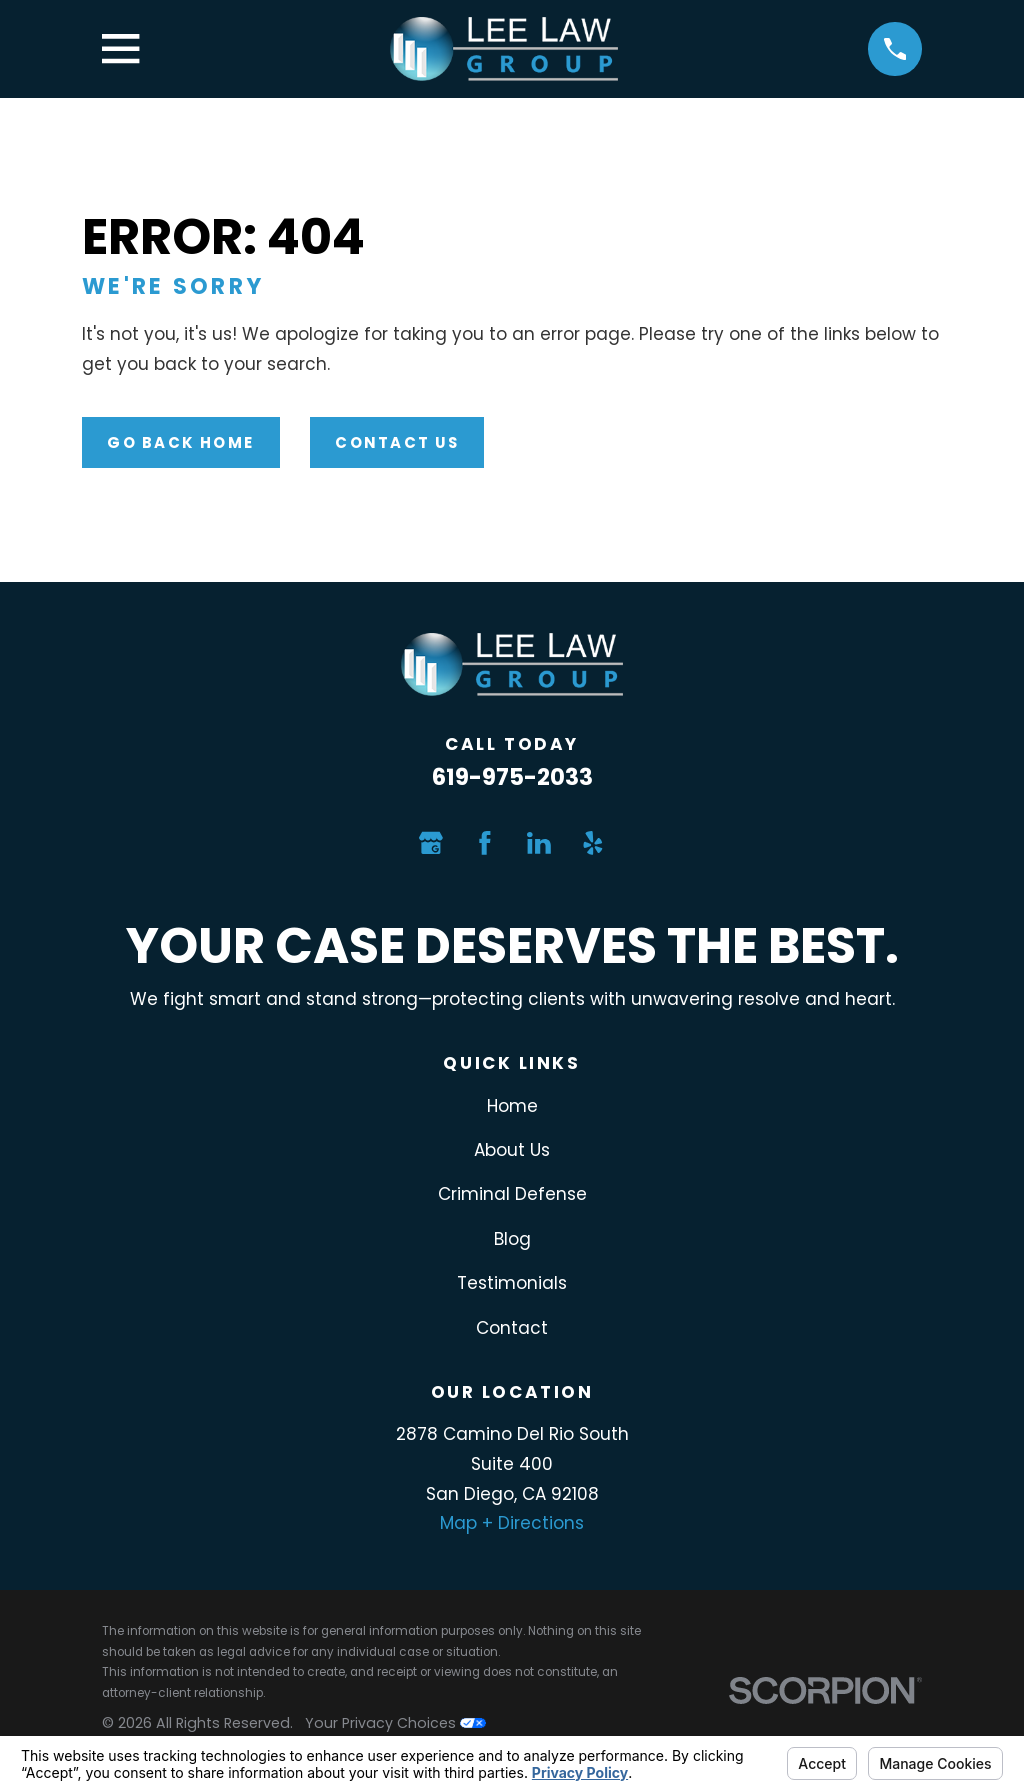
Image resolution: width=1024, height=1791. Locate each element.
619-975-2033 (512, 777)
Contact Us (396, 442)
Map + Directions (512, 1523)
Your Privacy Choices (395, 1723)
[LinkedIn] (539, 843)
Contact (512, 1328)
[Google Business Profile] (431, 843)
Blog (512, 1239)
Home (512, 1106)
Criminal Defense (512, 1194)
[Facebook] (485, 843)
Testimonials (512, 1283)
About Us (512, 1150)
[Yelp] (593, 843)
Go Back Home (180, 442)
